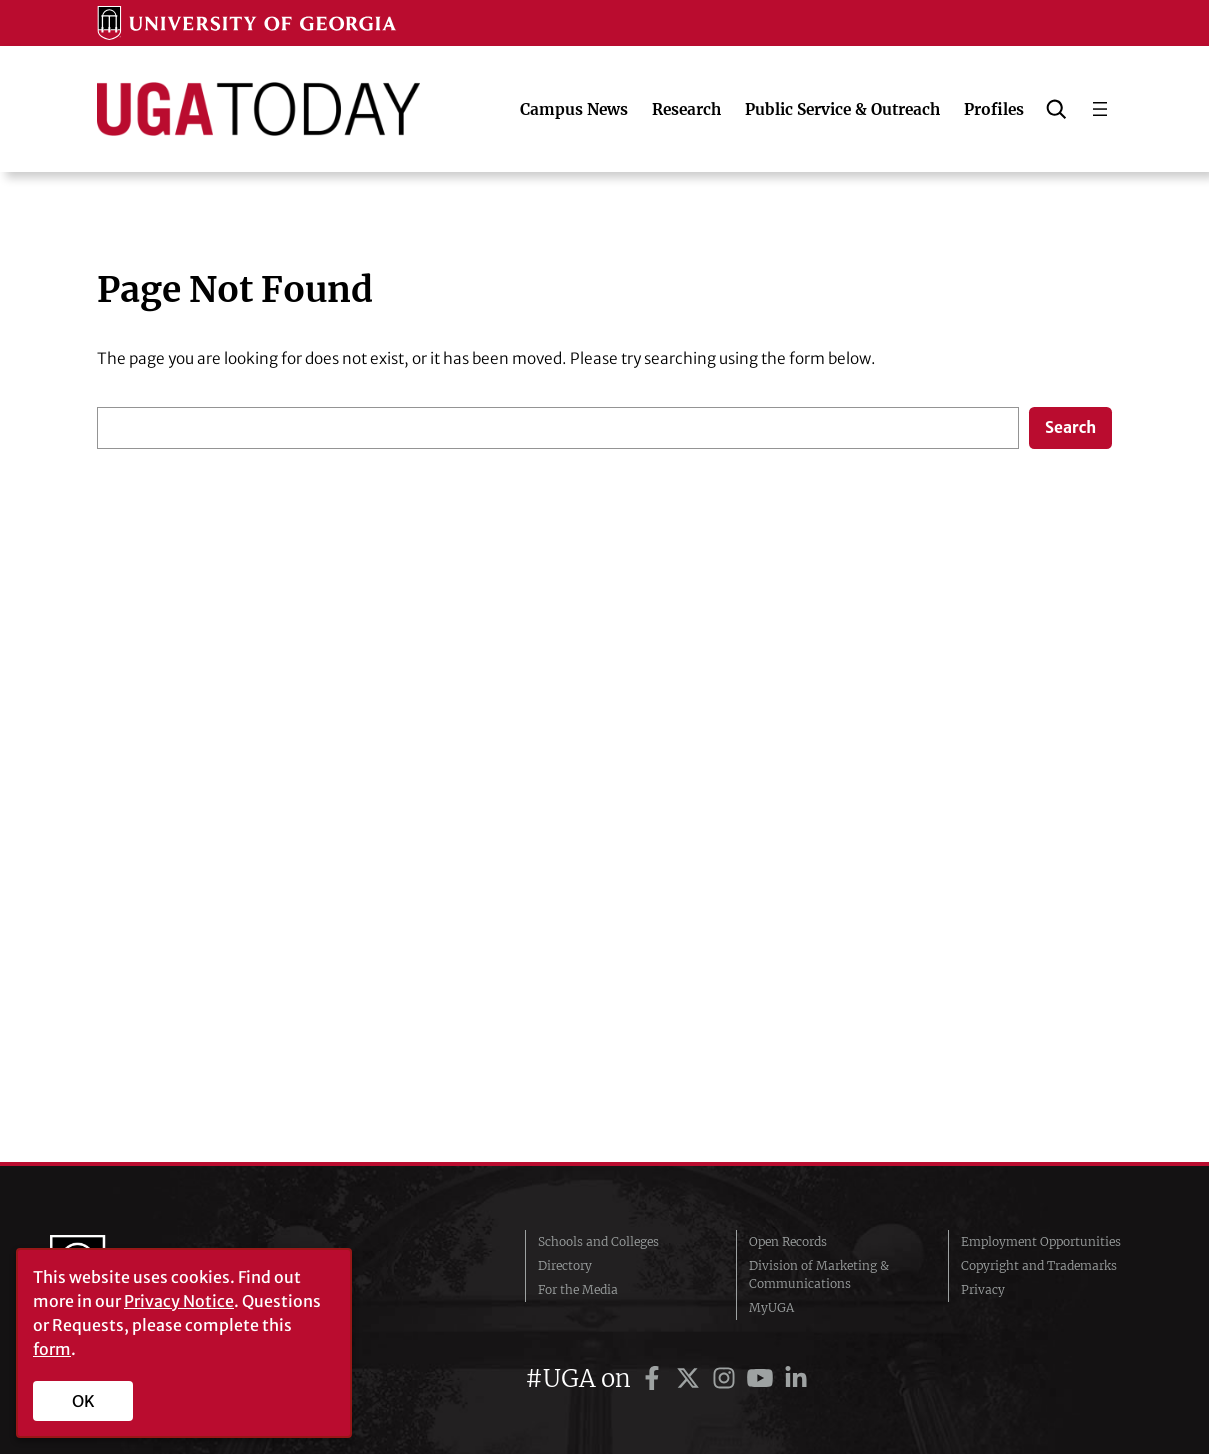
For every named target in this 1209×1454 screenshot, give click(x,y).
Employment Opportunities (1041, 1241)
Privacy (983, 1289)
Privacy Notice (179, 1301)
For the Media (578, 1289)
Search (1070, 427)
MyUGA (771, 1307)
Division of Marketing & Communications (819, 1274)
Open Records (788, 1241)
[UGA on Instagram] (727, 1378)
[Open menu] (1100, 109)
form (52, 1349)
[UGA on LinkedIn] (796, 1378)
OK (83, 1401)
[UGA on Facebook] (655, 1378)
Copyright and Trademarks (1039, 1265)
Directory (565, 1265)
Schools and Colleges (598, 1241)
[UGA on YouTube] (763, 1378)
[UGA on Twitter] (691, 1378)
